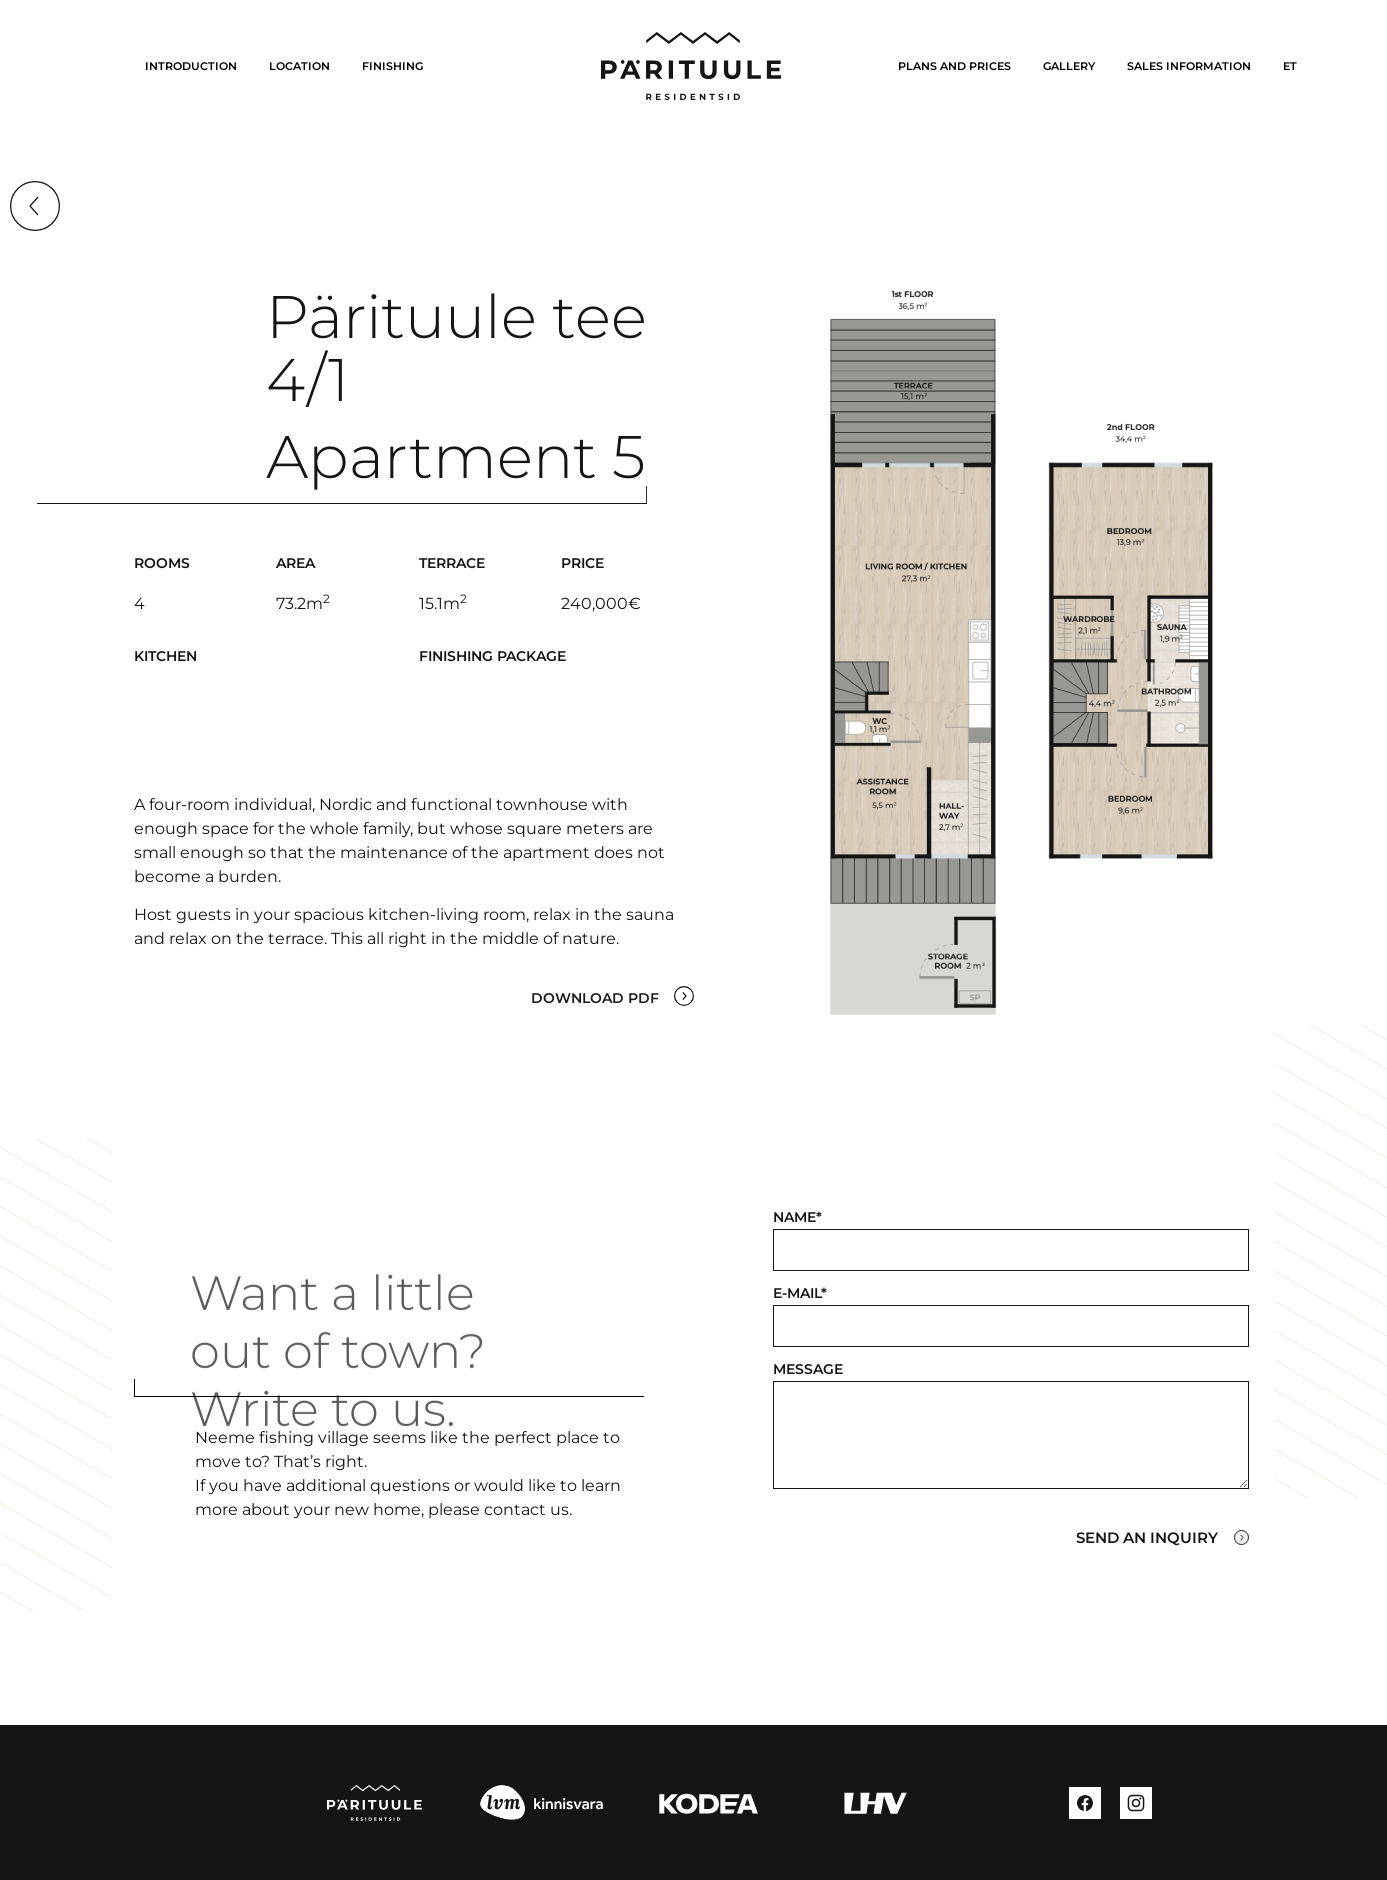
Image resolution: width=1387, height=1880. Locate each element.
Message (808, 1369)
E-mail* (800, 1293)
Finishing (392, 66)
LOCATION (299, 66)
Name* (797, 1217)
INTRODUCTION (191, 66)
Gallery (1069, 66)
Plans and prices (954, 66)
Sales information (1189, 66)
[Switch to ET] (1290, 66)
